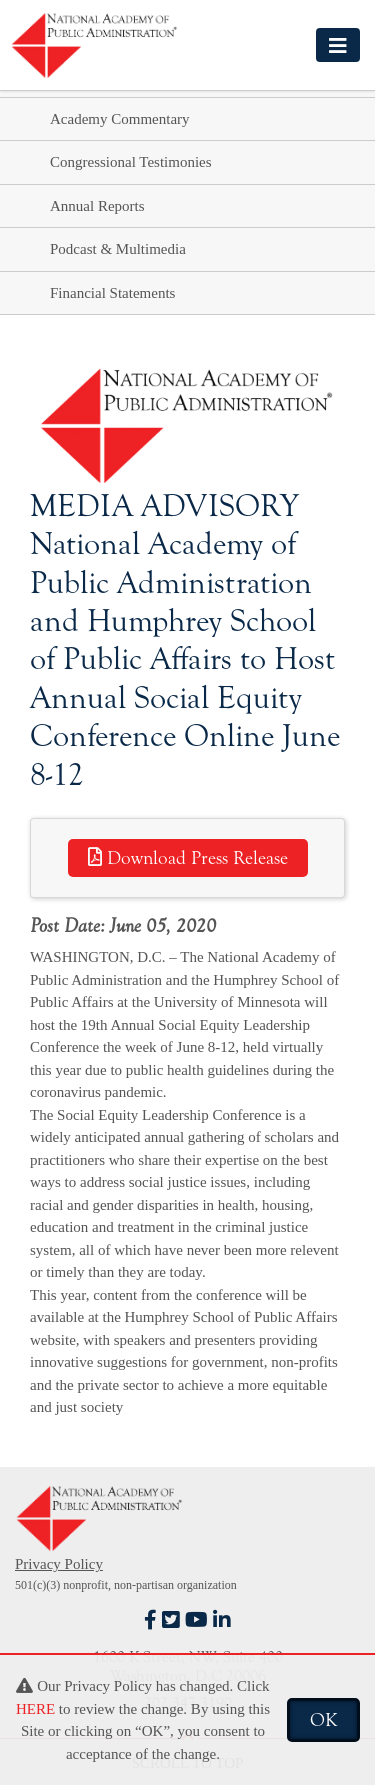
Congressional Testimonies (131, 162)
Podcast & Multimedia (118, 249)
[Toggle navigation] (338, 44)
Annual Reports (97, 206)
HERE (35, 1709)
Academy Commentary (120, 119)
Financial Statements (112, 293)
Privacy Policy (59, 1564)
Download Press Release (188, 858)
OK (323, 1720)
